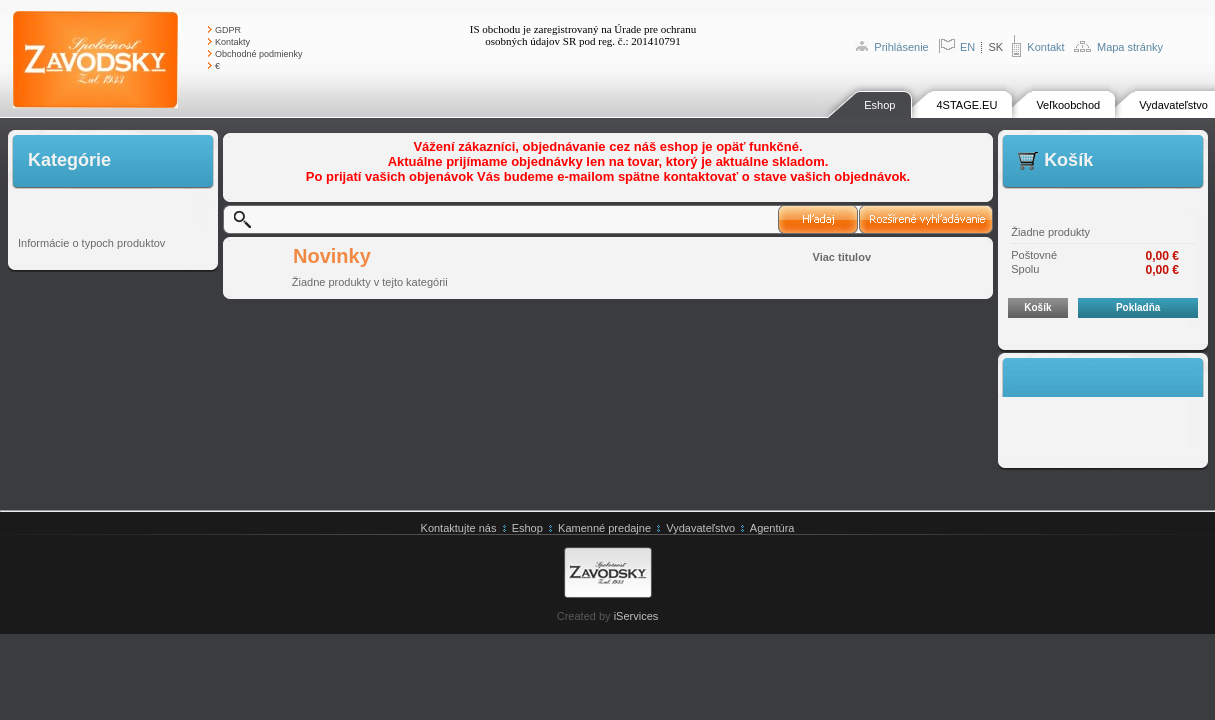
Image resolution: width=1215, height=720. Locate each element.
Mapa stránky (1130, 47)
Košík (1037, 307)
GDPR (228, 30)
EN (967, 47)
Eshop (879, 105)
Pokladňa (1138, 307)
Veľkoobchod (1068, 105)
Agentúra (772, 528)
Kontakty (232, 42)
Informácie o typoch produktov (91, 243)
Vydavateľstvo (1173, 105)
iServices (636, 616)
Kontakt (1045, 47)
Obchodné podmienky (259, 54)
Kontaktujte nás (459, 528)
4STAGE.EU (966, 105)
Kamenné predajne (604, 528)
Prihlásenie (901, 47)
